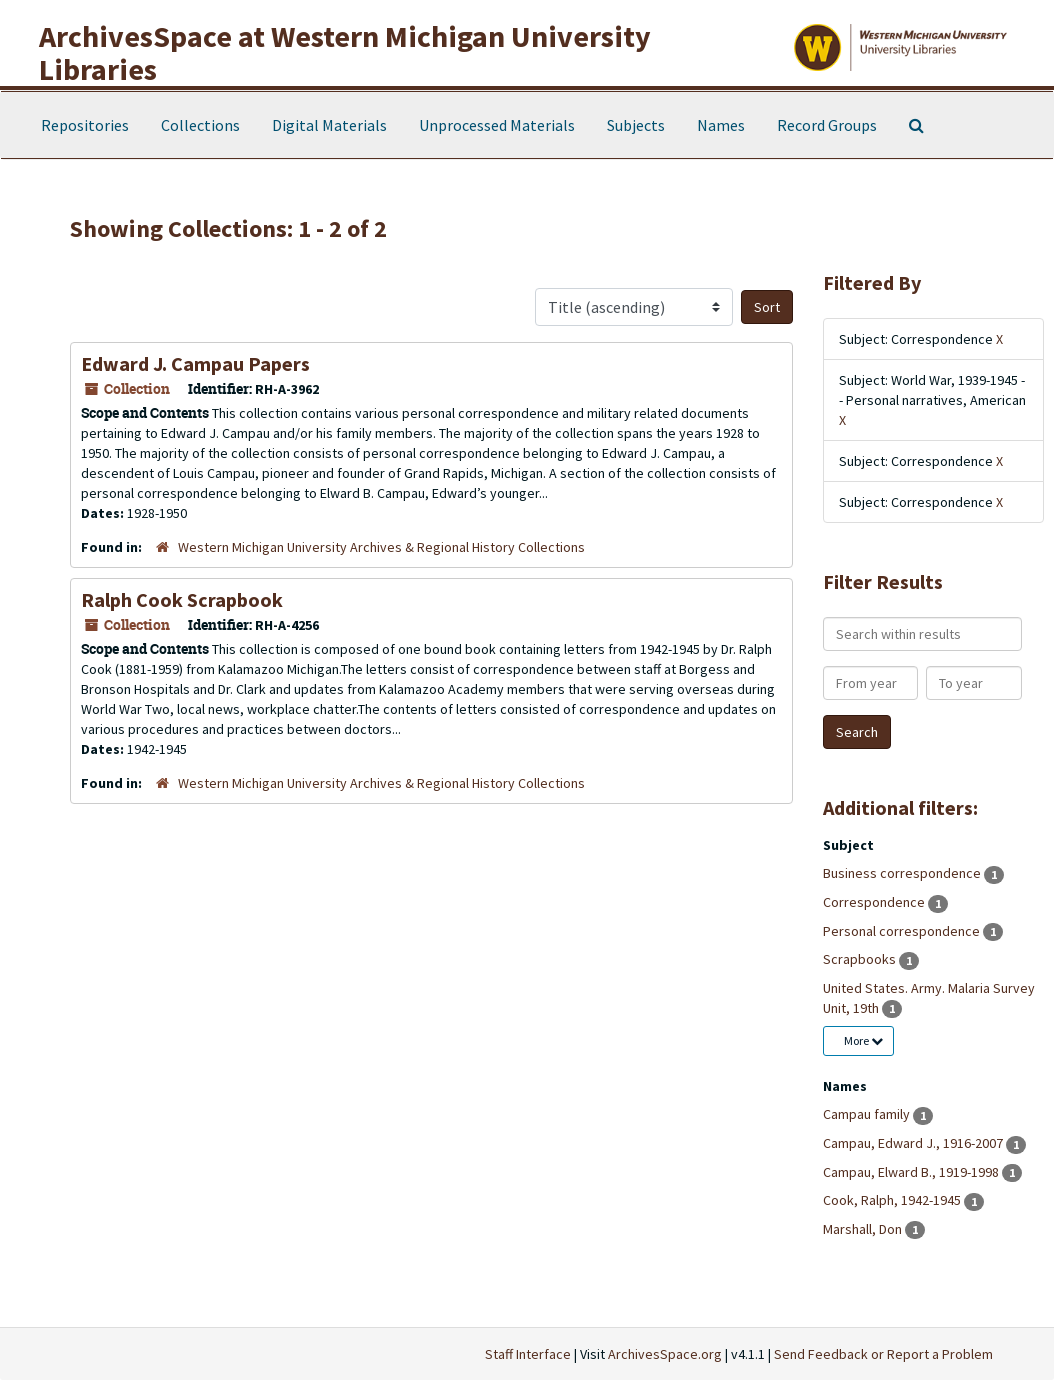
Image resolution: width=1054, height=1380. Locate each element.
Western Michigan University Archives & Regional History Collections (381, 547)
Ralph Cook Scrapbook (182, 599)
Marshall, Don (864, 1229)
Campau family (868, 1114)
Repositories (85, 125)
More (863, 1040)
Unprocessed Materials (497, 125)
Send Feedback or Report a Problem (883, 1354)
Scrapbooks (861, 959)
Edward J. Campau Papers (195, 363)
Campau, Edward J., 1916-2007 (914, 1143)
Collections (200, 125)
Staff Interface (528, 1354)
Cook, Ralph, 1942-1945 (893, 1200)
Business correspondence (903, 873)
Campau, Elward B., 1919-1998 (912, 1172)
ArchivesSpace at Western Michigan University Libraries (345, 52)
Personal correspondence (903, 931)
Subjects (636, 125)
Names (721, 125)
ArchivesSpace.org (665, 1354)
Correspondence (875, 902)
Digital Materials (329, 125)
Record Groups (827, 125)
